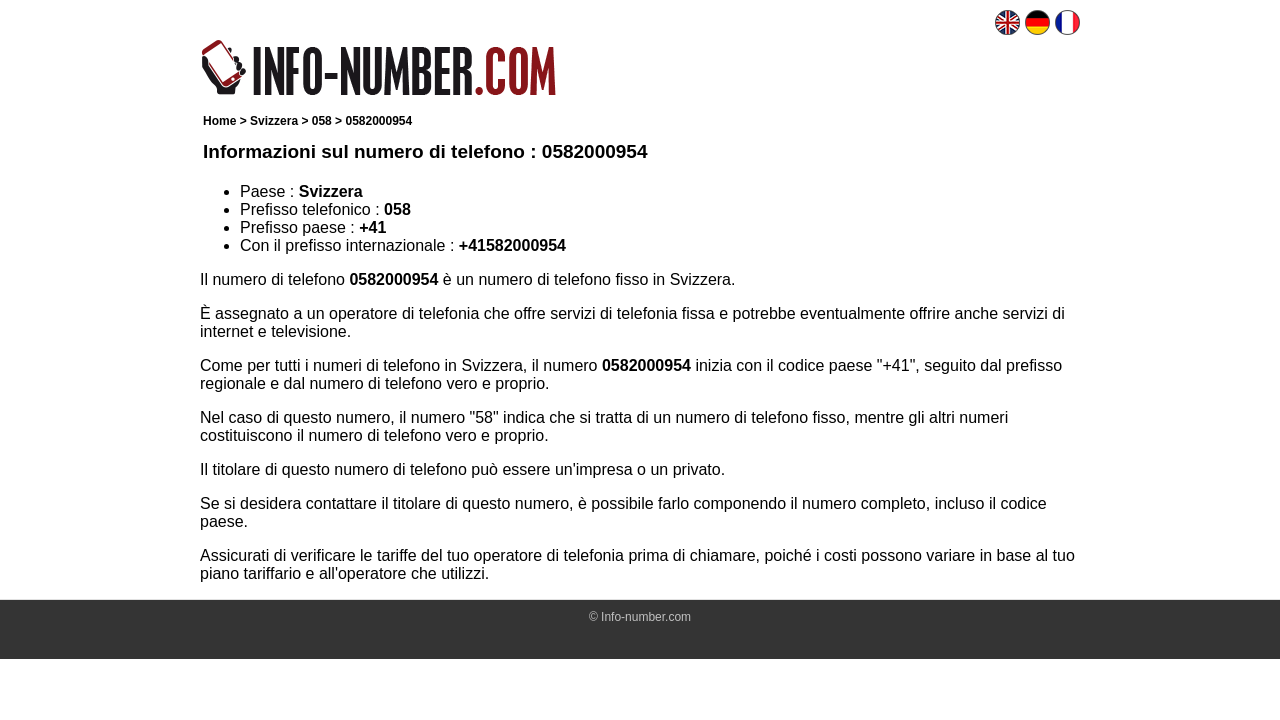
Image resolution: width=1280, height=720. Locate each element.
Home (219, 121)
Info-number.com (646, 617)
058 (322, 121)
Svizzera (274, 121)
